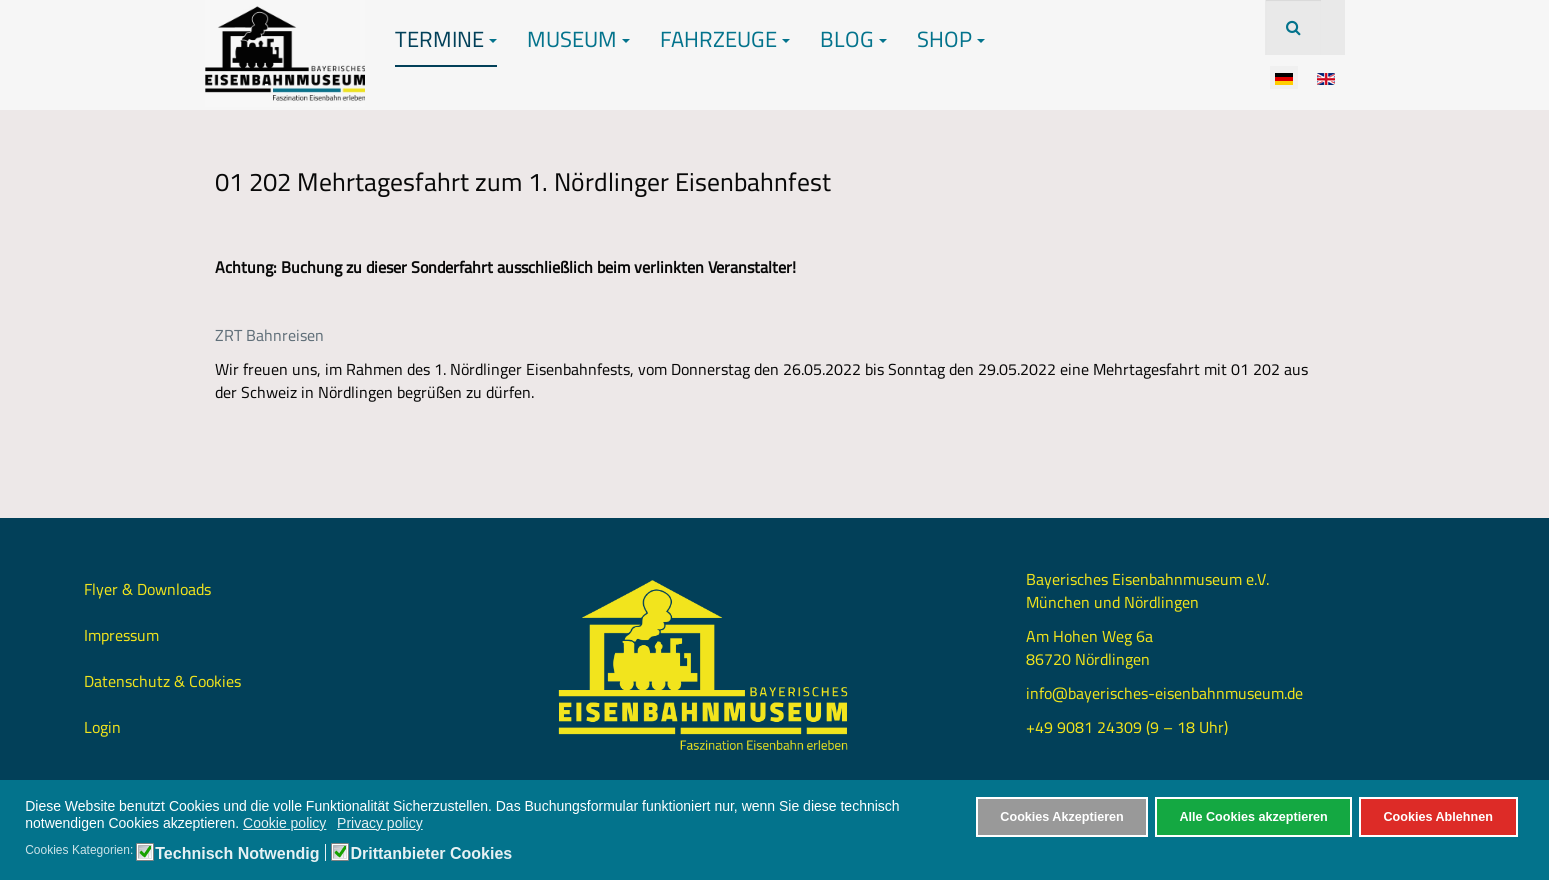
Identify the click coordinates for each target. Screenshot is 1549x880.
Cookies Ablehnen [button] (1437, 817)
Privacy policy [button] (380, 823)
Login (102, 727)
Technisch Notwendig (237, 854)
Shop (951, 39)
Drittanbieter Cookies (431, 854)
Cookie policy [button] (284, 823)
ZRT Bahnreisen (269, 335)
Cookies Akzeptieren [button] (1061, 817)
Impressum (121, 635)
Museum (578, 39)
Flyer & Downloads (147, 589)
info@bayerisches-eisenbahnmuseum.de (1164, 693)
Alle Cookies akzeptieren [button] (1253, 817)
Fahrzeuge (725, 39)
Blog (853, 39)
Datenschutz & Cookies (162, 681)
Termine (446, 39)
